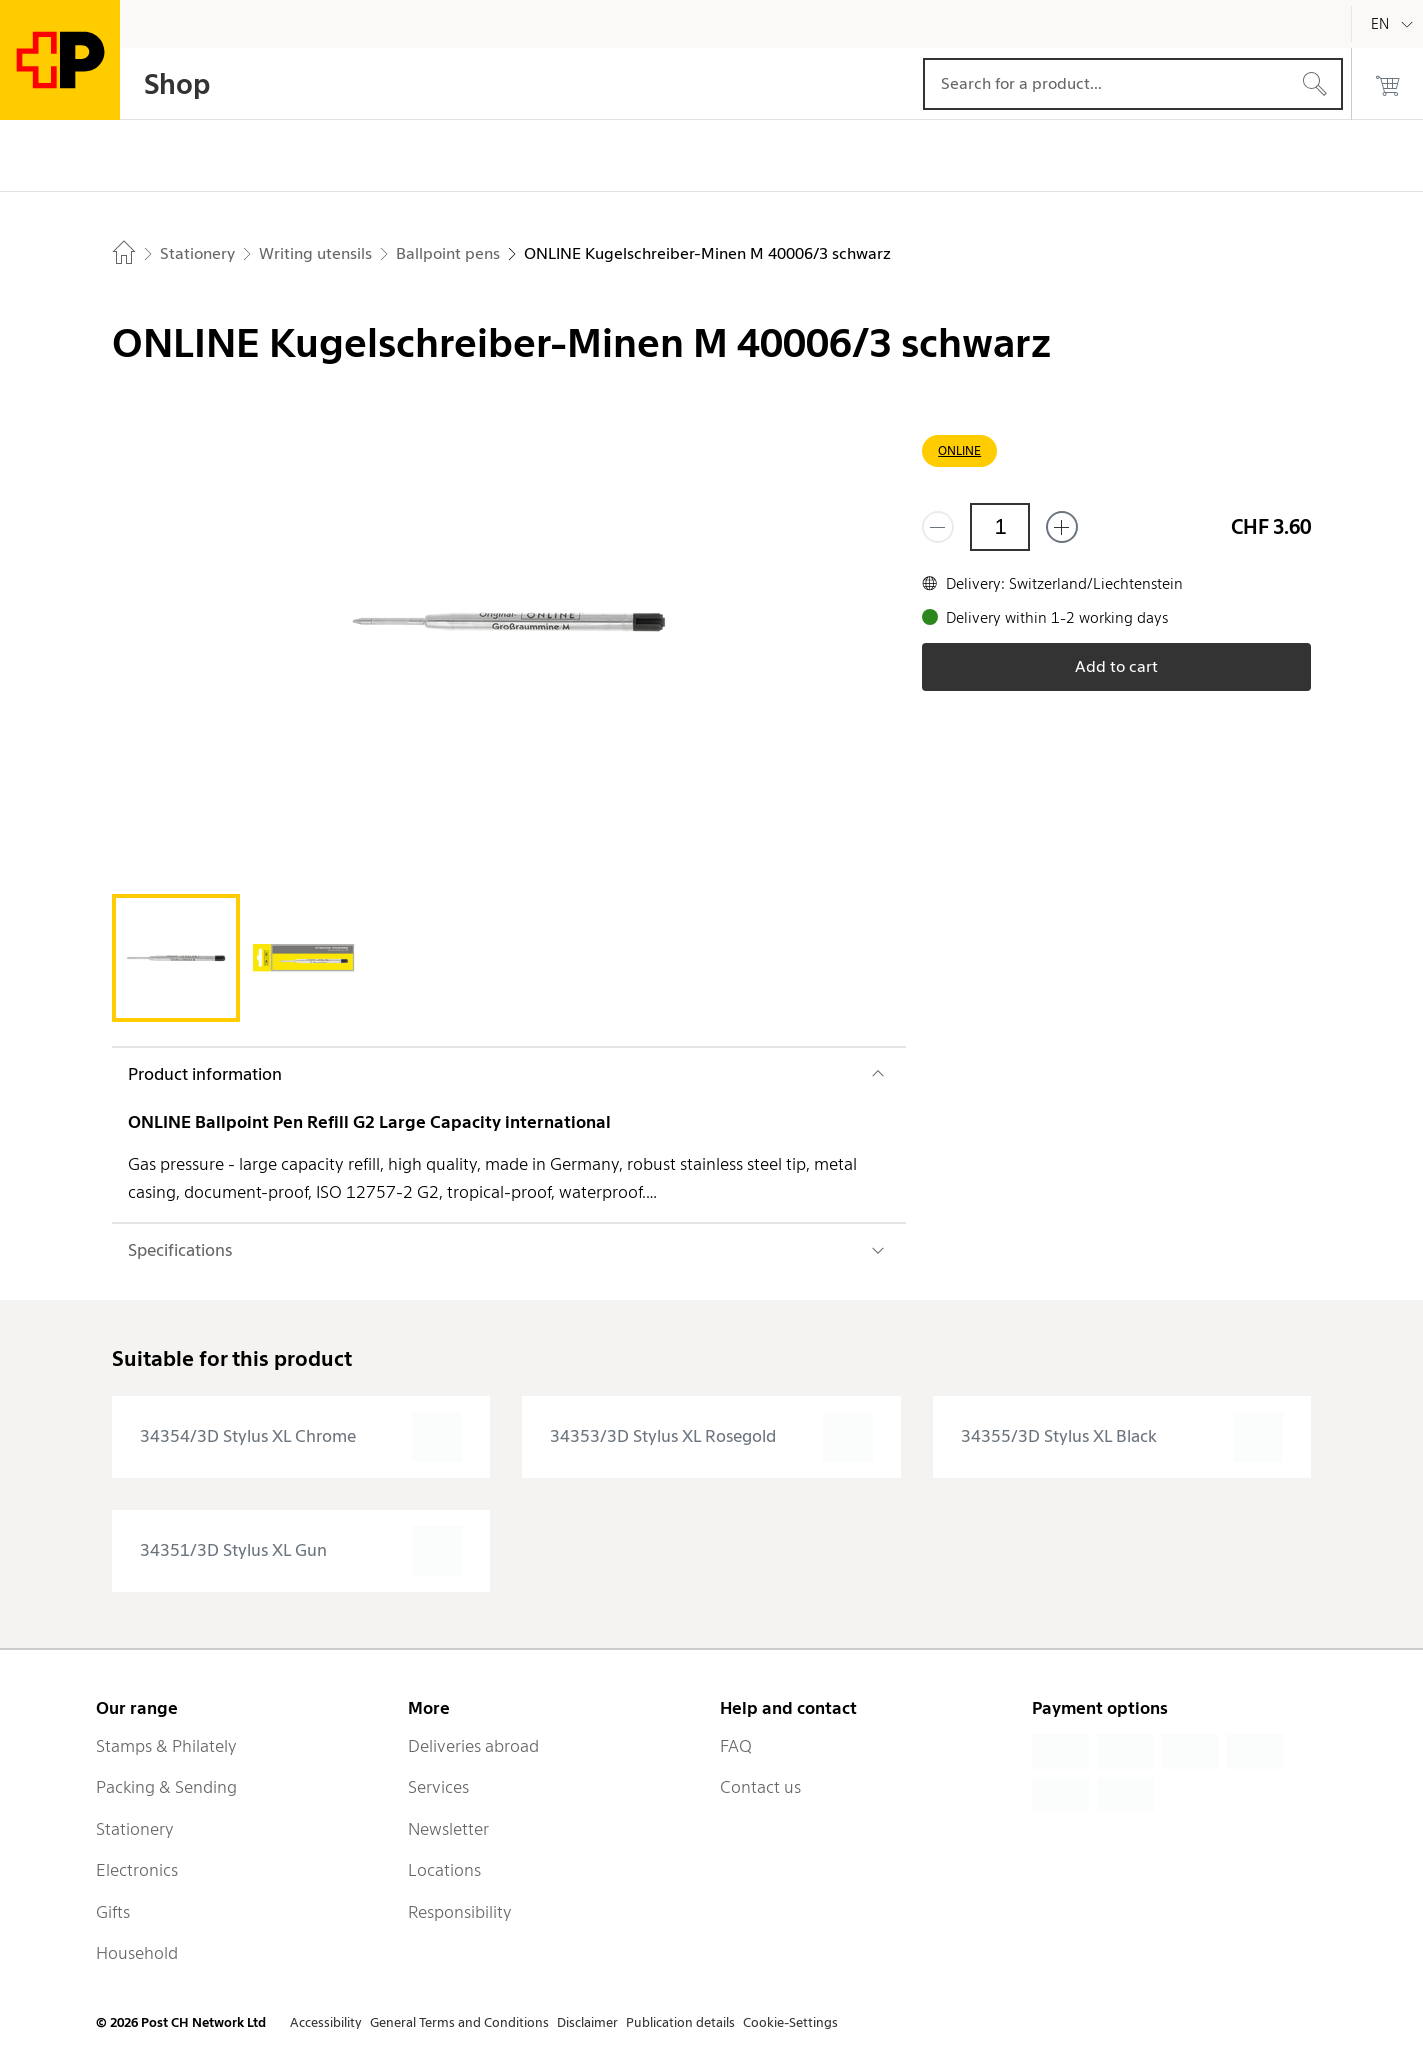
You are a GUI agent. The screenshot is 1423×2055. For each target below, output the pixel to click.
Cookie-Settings (790, 2022)
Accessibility (326, 2022)
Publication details (680, 2022)
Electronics (137, 1870)
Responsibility (460, 1912)
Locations (444, 1870)
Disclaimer (587, 2022)
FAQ (736, 1746)
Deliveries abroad (473, 1746)
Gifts (113, 1912)
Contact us (760, 1787)
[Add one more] (1062, 527)
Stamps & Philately (166, 1746)
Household (137, 1953)
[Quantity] (1000, 527)
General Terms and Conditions (459, 2022)
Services (438, 1787)
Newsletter (448, 1829)
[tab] (176, 958)
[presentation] (301, 1437)
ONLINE (959, 450)
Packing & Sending (166, 1787)
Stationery (135, 1829)
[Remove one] (938, 527)
